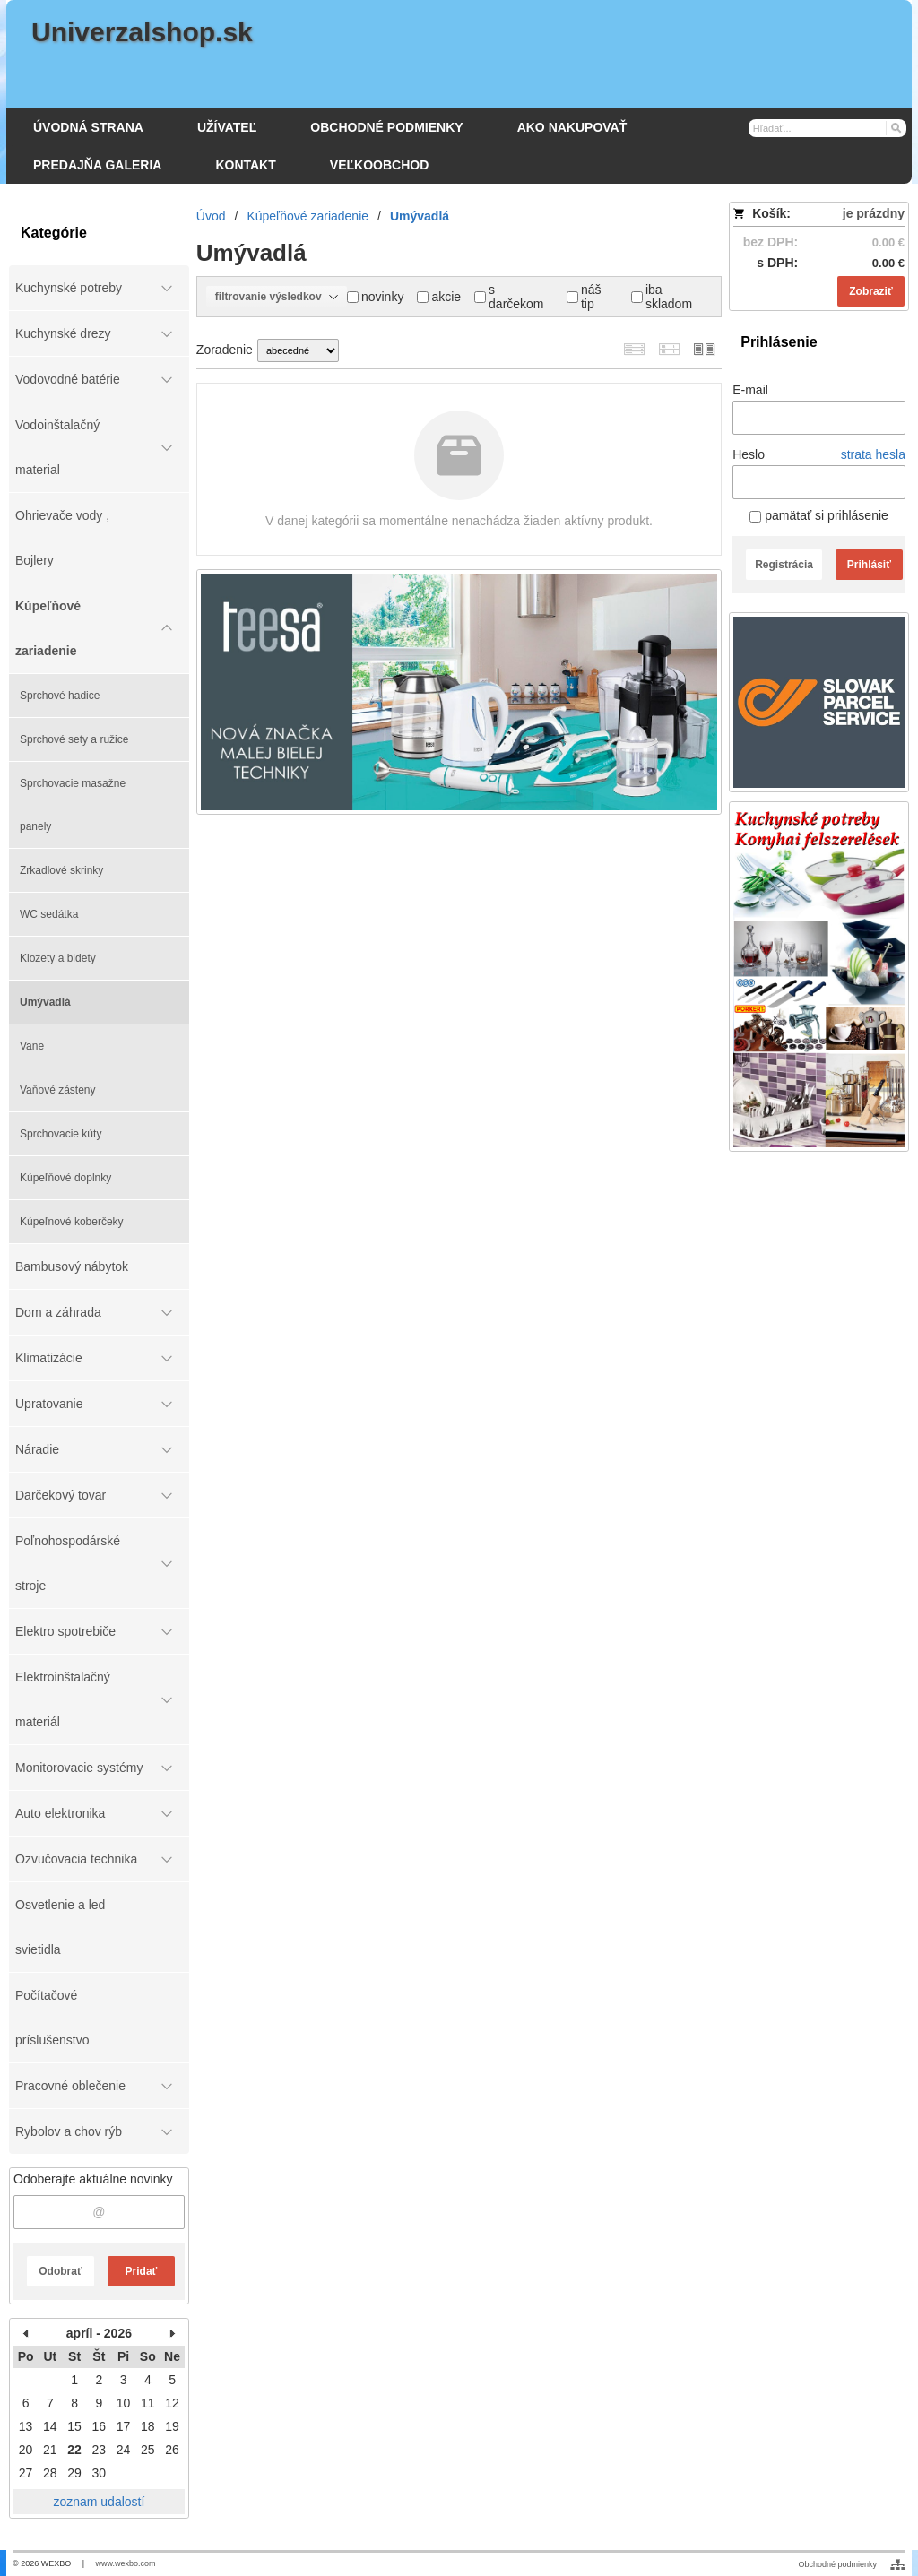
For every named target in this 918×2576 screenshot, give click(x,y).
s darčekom (508, 296)
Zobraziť (870, 291)
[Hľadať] (895, 127)
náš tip (584, 296)
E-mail (750, 390)
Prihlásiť (869, 564)
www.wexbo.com (126, 2563)
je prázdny (874, 213)
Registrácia (784, 564)
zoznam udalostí (98, 2501)
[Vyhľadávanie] (828, 128)
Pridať (142, 2271)
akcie (439, 297)
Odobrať (60, 2271)
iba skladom (661, 296)
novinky (375, 297)
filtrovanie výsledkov (276, 296)
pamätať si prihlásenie (818, 515)
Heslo (748, 454)
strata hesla (873, 454)
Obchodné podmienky (837, 2564)
